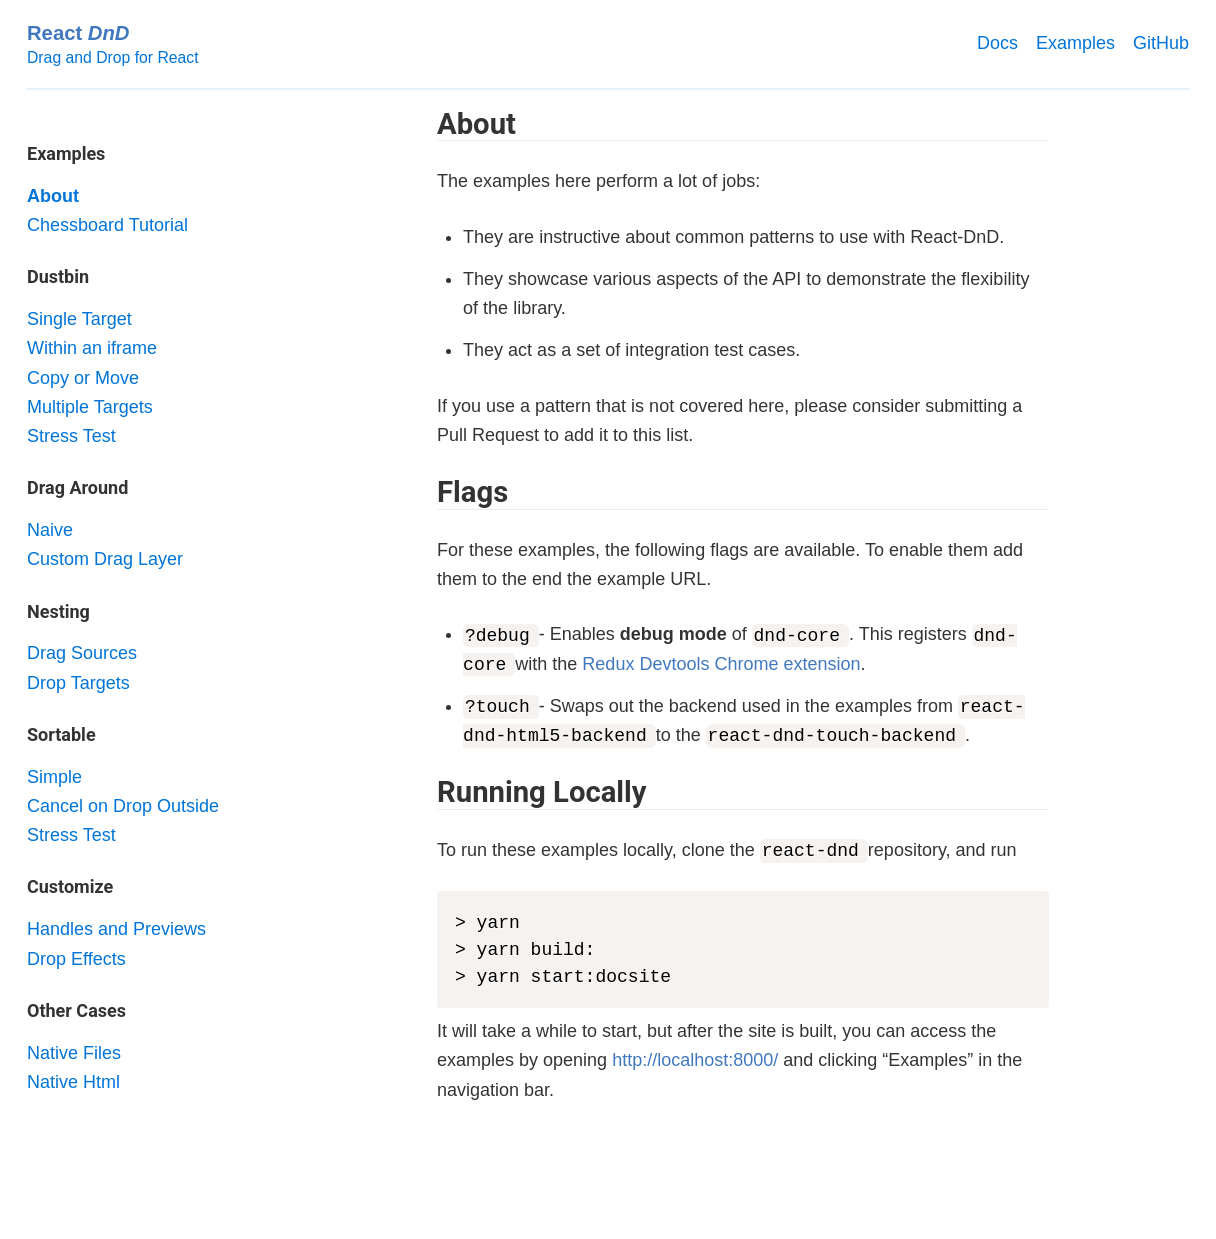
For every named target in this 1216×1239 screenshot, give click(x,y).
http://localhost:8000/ (695, 1060)
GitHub (1161, 43)
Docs (997, 43)
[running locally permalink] (427, 792)
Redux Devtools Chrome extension (721, 664)
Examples (1075, 43)
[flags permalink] (427, 492)
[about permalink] (427, 124)
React (78, 33)
